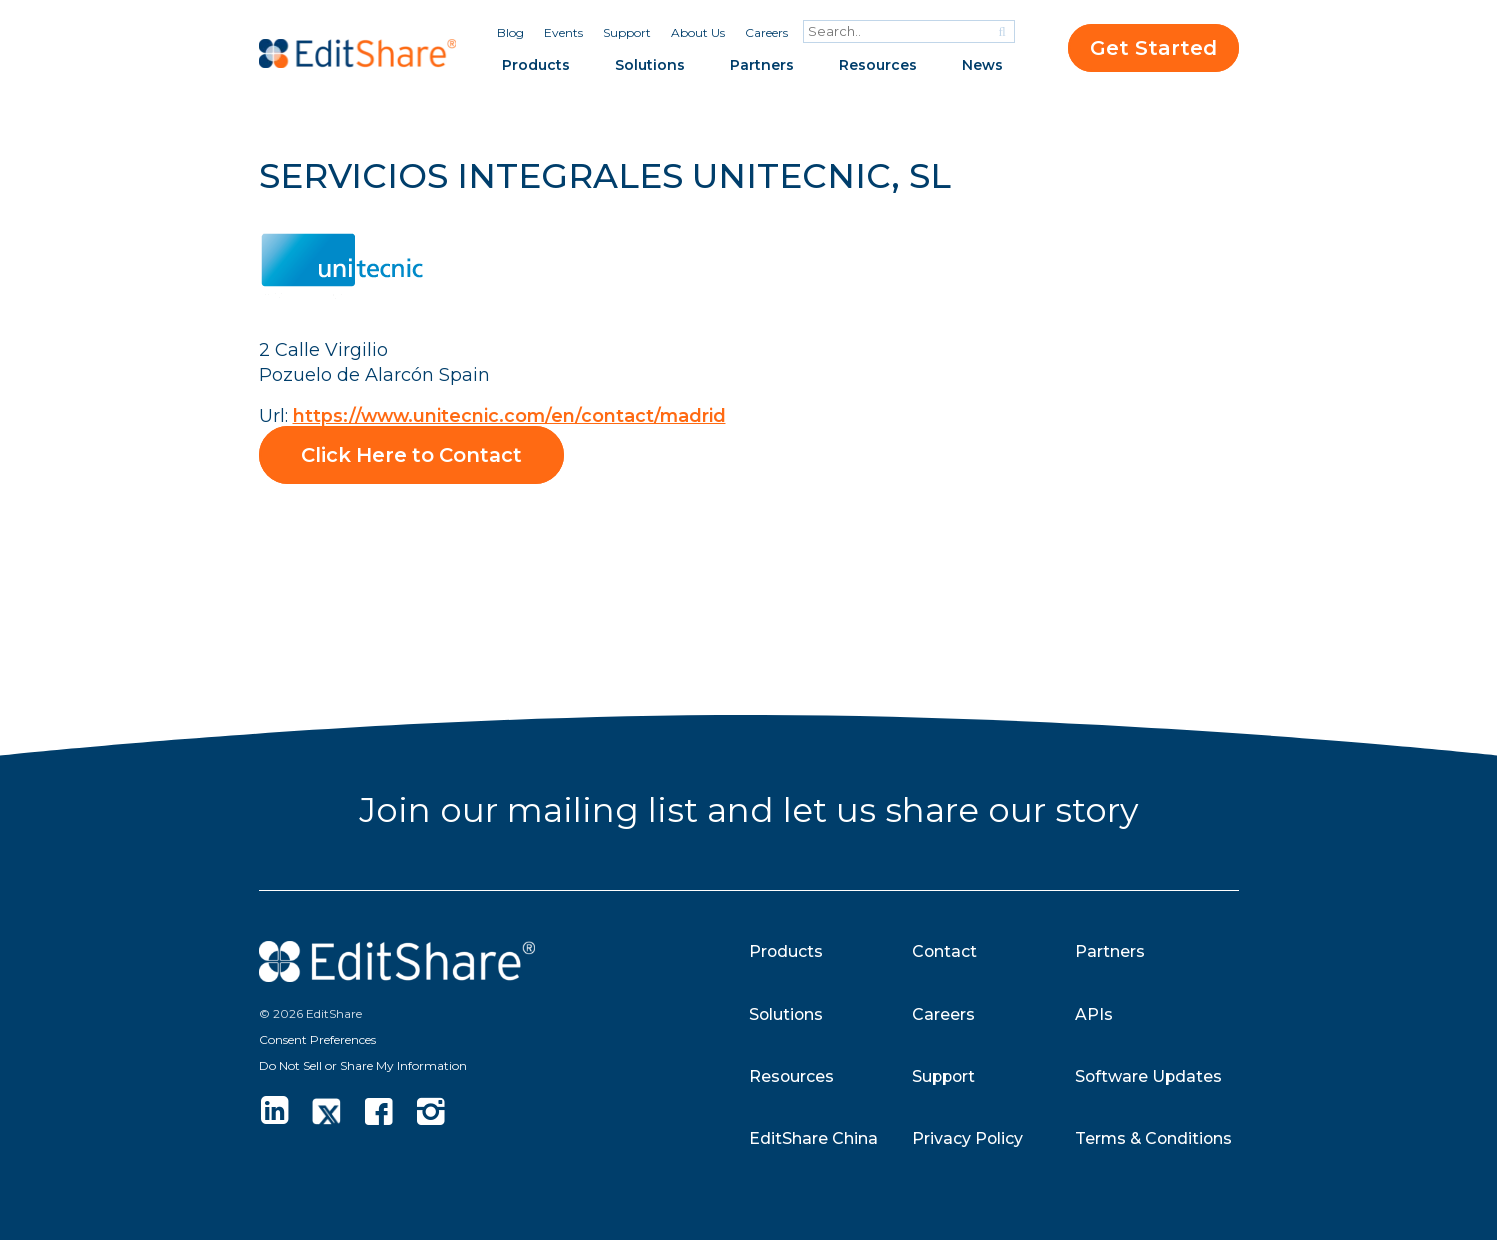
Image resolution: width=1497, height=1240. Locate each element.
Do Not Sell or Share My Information (363, 1064)
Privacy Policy (968, 1138)
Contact (945, 950)
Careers (766, 32)
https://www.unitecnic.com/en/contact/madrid (512, 415)
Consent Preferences (317, 1038)
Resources (878, 65)
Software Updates (1149, 1075)
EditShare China (813, 1138)
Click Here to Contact (415, 454)
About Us (698, 32)
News (982, 65)
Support (627, 32)
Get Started (1153, 48)
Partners (762, 65)
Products (536, 65)
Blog (510, 32)
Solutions (650, 65)
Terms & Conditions (1155, 1138)
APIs (1094, 1013)
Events (563, 32)
